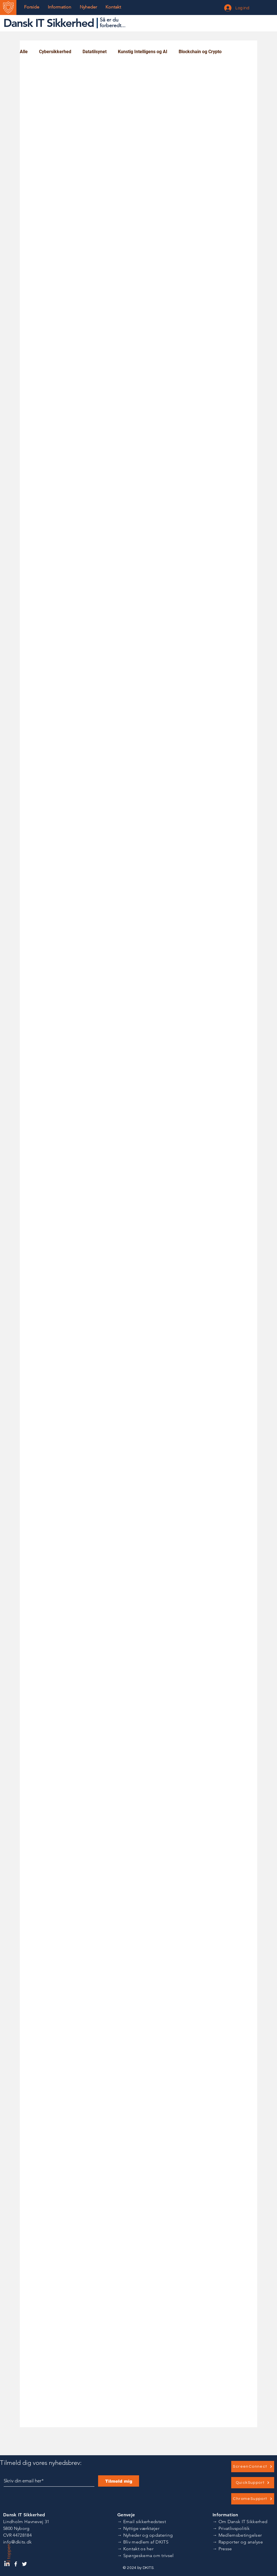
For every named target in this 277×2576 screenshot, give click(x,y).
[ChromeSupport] (252, 2498)
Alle (24, 51)
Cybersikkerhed (55, 51)
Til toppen (8, 2554)
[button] (59, 7)
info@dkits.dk (17, 2542)
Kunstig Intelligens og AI (142, 51)
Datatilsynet (95, 51)
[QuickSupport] (252, 2482)
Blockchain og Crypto (200, 51)
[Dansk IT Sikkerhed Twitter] (24, 2564)
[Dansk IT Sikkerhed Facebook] (15, 2564)
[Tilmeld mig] (118, 2481)
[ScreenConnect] (252, 2466)
